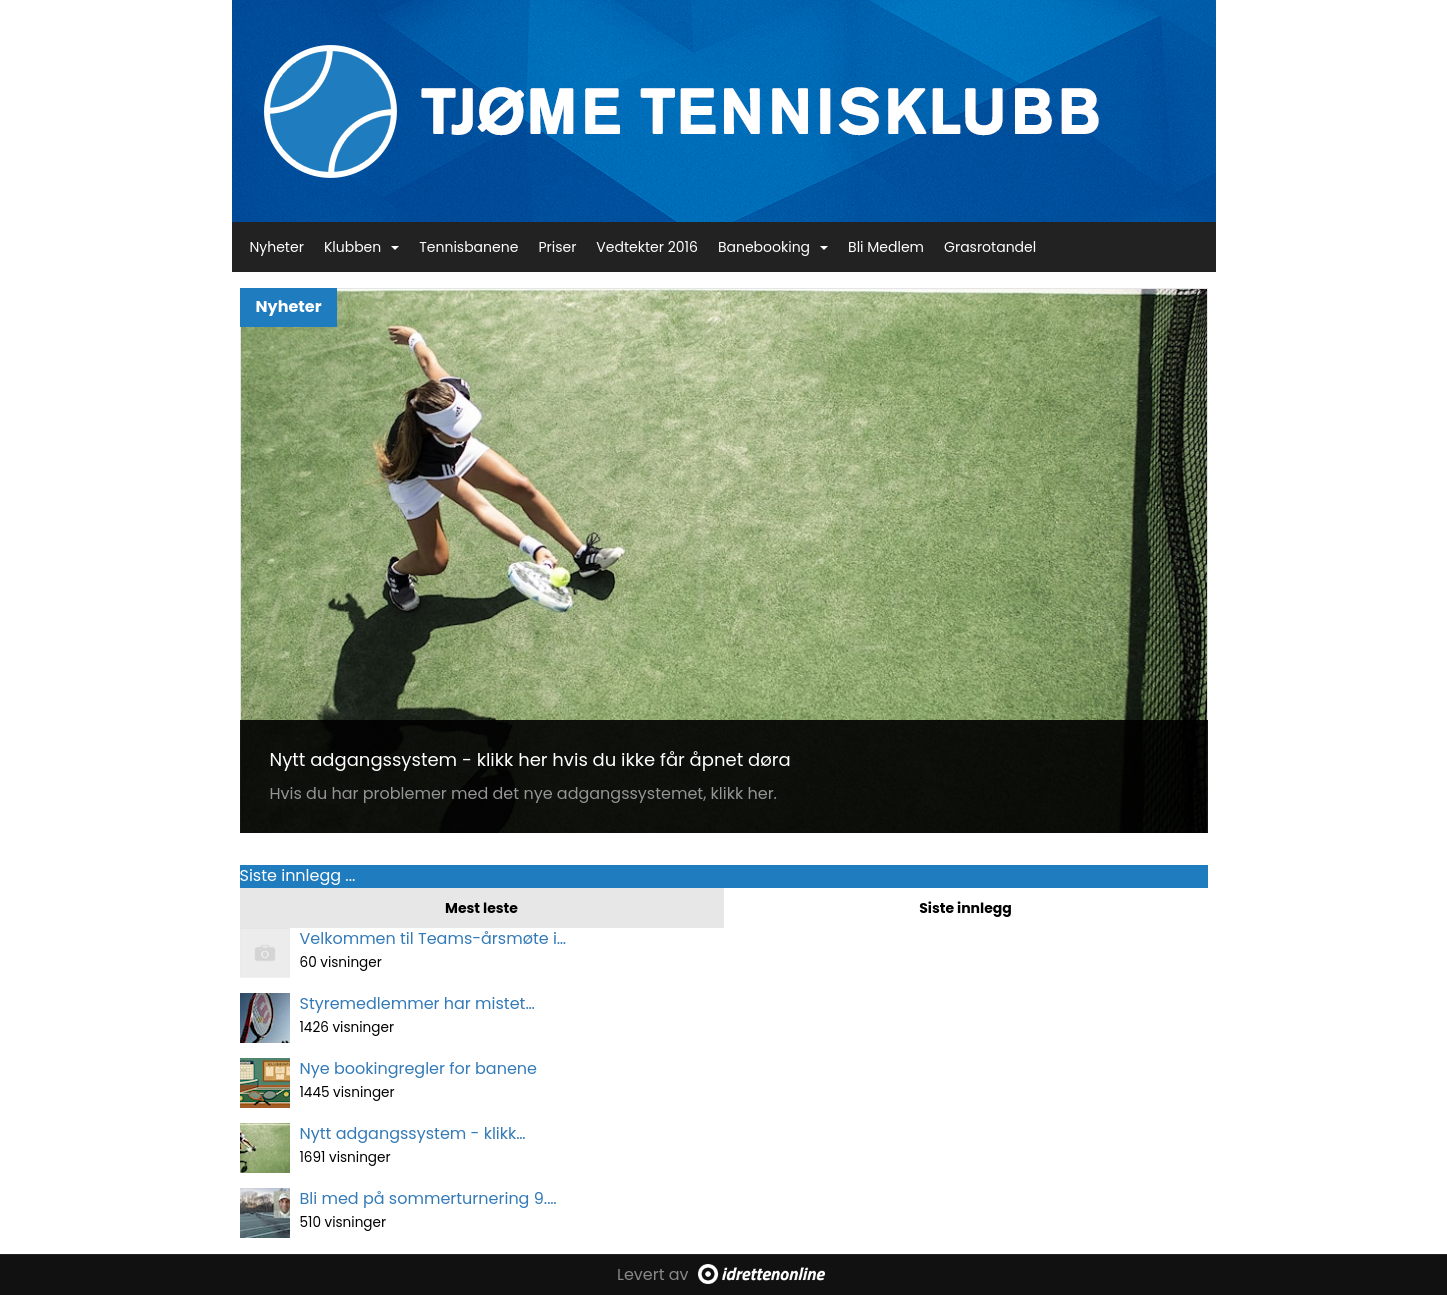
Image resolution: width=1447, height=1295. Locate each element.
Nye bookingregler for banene (418, 1068)
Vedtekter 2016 (647, 247)
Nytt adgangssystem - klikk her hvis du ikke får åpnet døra (530, 759)
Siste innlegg (965, 908)
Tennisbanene (468, 247)
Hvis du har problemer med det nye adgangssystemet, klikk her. (523, 793)
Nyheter (277, 247)
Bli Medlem (886, 247)
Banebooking (773, 247)
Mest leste (481, 908)
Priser (557, 247)
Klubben (361, 247)
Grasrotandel (990, 247)
